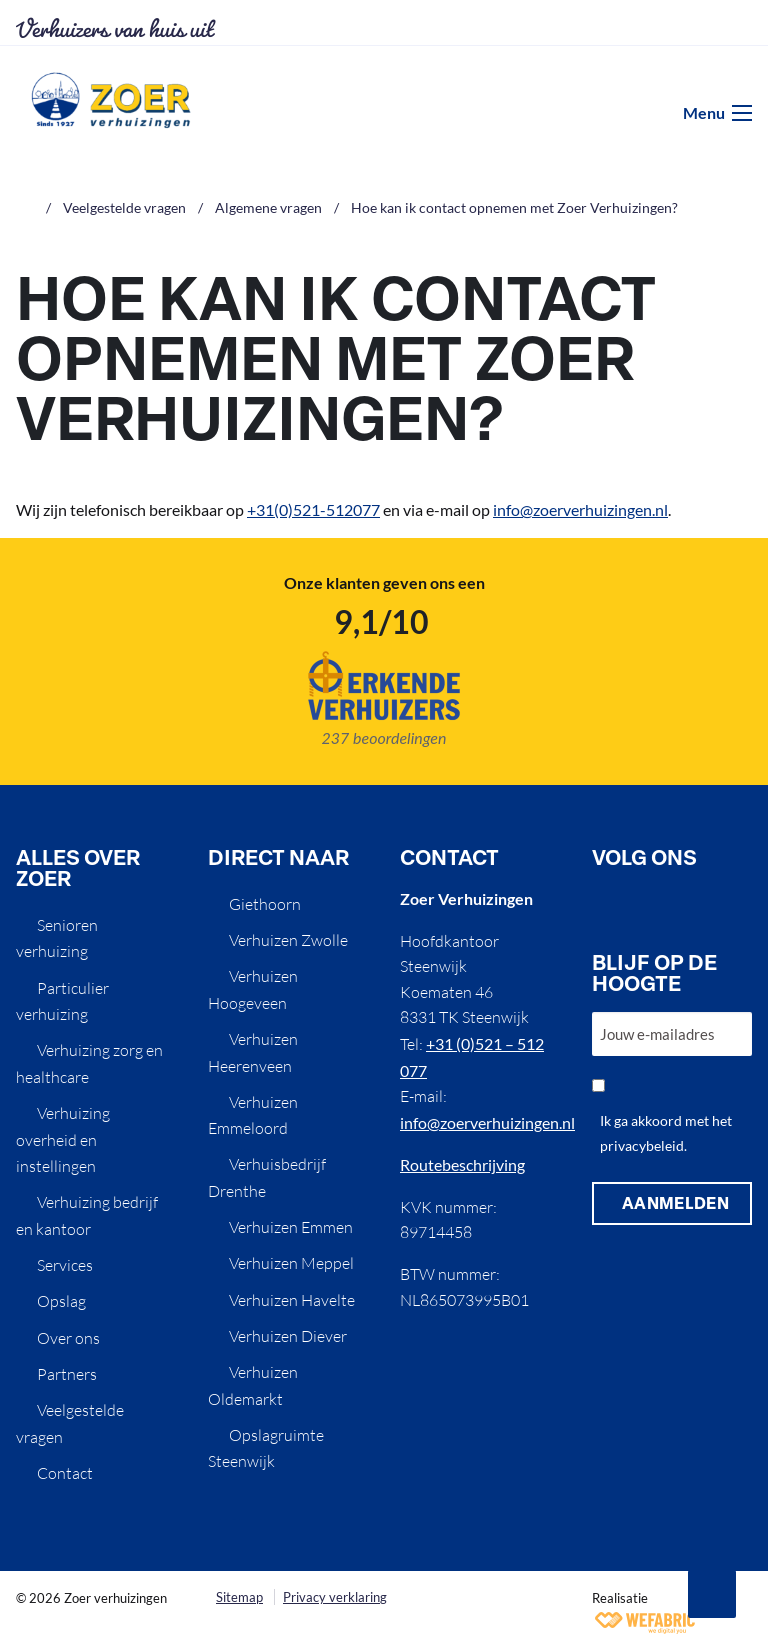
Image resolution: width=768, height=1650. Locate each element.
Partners (67, 1374)
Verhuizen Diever (288, 1336)
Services (65, 1265)
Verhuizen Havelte (292, 1300)
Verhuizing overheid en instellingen (63, 1139)
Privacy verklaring (335, 1597)
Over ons (68, 1338)
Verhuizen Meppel (291, 1263)
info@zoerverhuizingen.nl (580, 509)
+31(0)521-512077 (313, 509)
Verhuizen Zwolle (288, 940)
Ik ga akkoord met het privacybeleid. (666, 1133)
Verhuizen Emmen (291, 1227)
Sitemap (239, 1597)
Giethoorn (265, 904)
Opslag (61, 1301)
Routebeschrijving (462, 1164)
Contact (65, 1473)
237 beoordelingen (383, 737)
